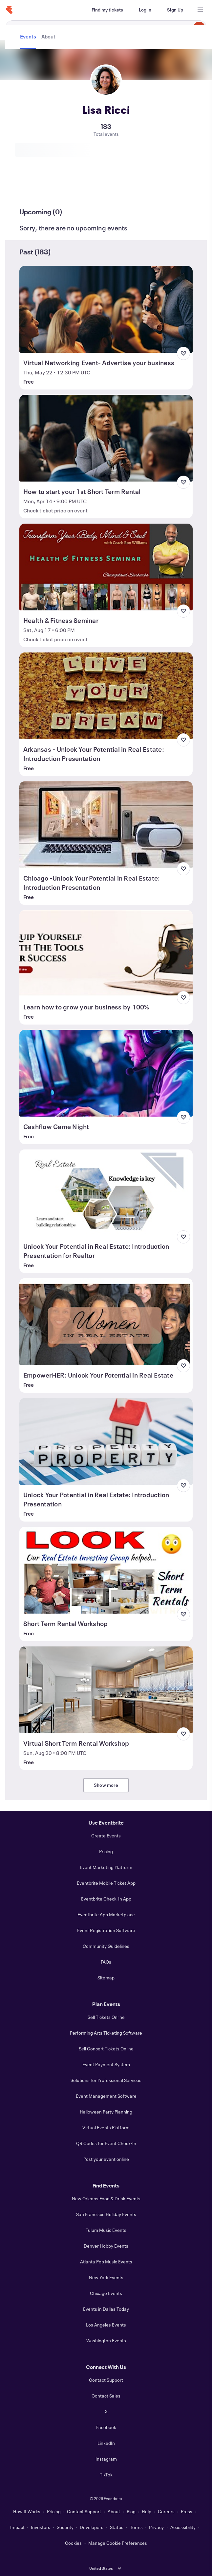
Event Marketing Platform (106, 1867)
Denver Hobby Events (106, 2246)
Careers (166, 2511)
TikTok (106, 2474)
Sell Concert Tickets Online (106, 2048)
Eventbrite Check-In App (106, 1899)
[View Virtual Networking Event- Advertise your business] (106, 309)
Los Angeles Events (106, 2325)
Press (186, 2511)
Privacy (156, 2527)
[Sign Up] (175, 9)
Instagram (106, 2459)
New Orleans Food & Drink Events (106, 2198)
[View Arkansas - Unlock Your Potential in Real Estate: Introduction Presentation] (106, 695)
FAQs (106, 1962)
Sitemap (106, 1977)
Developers (91, 2527)
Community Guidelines (106, 1946)
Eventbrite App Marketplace (106, 1914)
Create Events (106, 1835)
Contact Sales (106, 2396)
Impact (17, 2527)
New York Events (106, 2277)
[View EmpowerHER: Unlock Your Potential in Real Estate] (106, 1321)
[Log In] (145, 9)
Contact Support (106, 2380)
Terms (136, 2527)
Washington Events (106, 2340)
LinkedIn (106, 2443)
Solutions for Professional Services (106, 2080)
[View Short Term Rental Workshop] (106, 1570)
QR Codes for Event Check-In (106, 2143)
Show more (106, 1785)
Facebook (106, 2427)
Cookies (73, 2543)
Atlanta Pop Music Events (106, 2261)
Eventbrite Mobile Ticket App (106, 1883)
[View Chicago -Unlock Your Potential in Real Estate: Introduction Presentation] (106, 824)
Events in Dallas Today (106, 2309)
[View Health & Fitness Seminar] (106, 567)
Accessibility (183, 2527)
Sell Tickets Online (106, 2017)
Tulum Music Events (106, 2230)
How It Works (26, 2511)
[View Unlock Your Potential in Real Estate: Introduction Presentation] (106, 1441)
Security (65, 2527)
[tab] (28, 188)
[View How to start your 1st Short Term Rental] (106, 438)
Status (116, 2527)
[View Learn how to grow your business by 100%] (106, 953)
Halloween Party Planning (106, 2112)
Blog (131, 2511)
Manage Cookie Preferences (117, 2543)
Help (146, 2511)
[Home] (9, 10)
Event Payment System (106, 2064)
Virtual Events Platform (106, 2127)
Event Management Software (106, 2096)
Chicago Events (106, 2293)
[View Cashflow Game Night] (106, 1073)
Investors (40, 2527)
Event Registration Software (106, 1930)
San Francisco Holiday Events (106, 2214)
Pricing (106, 1851)
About (114, 2511)
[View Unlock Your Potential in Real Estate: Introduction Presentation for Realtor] (106, 1192)
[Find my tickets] (107, 9)
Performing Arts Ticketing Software (106, 2033)
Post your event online (106, 2159)
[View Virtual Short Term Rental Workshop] (106, 1689)
